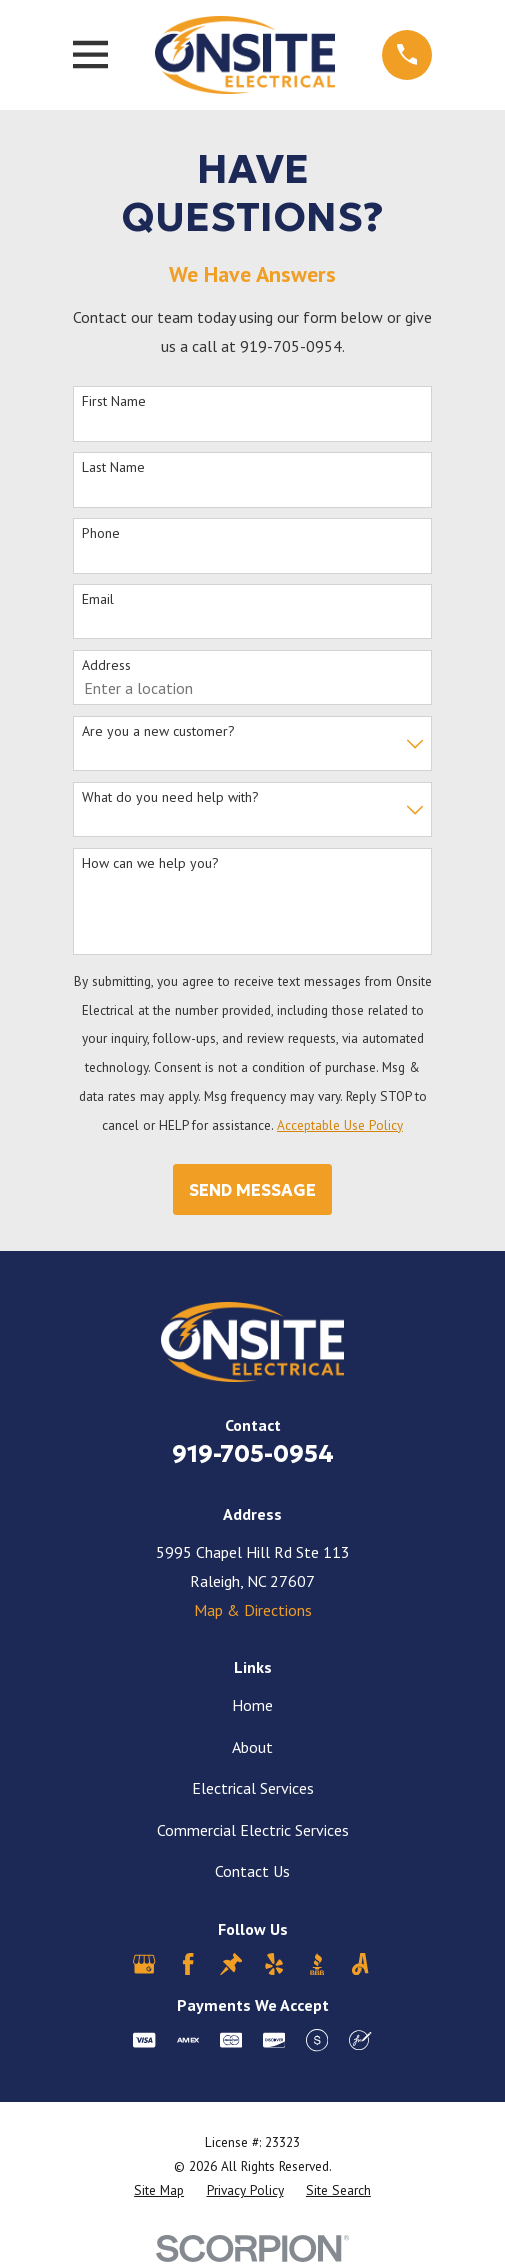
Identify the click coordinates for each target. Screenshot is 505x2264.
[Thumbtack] (231, 1964)
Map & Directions (253, 1610)
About (252, 1747)
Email (98, 599)
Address (106, 665)
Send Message (252, 1190)
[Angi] (360, 1964)
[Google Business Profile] (144, 1964)
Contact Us (252, 1871)
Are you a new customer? (158, 731)
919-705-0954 (253, 1454)
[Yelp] (274, 1964)
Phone (101, 533)
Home (252, 1705)
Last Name (113, 467)
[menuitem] (159, 2191)
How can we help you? (150, 863)
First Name (114, 401)
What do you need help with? (170, 797)
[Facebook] (188, 1964)
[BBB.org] (317, 1964)
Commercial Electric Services (253, 1830)
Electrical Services (253, 1788)
